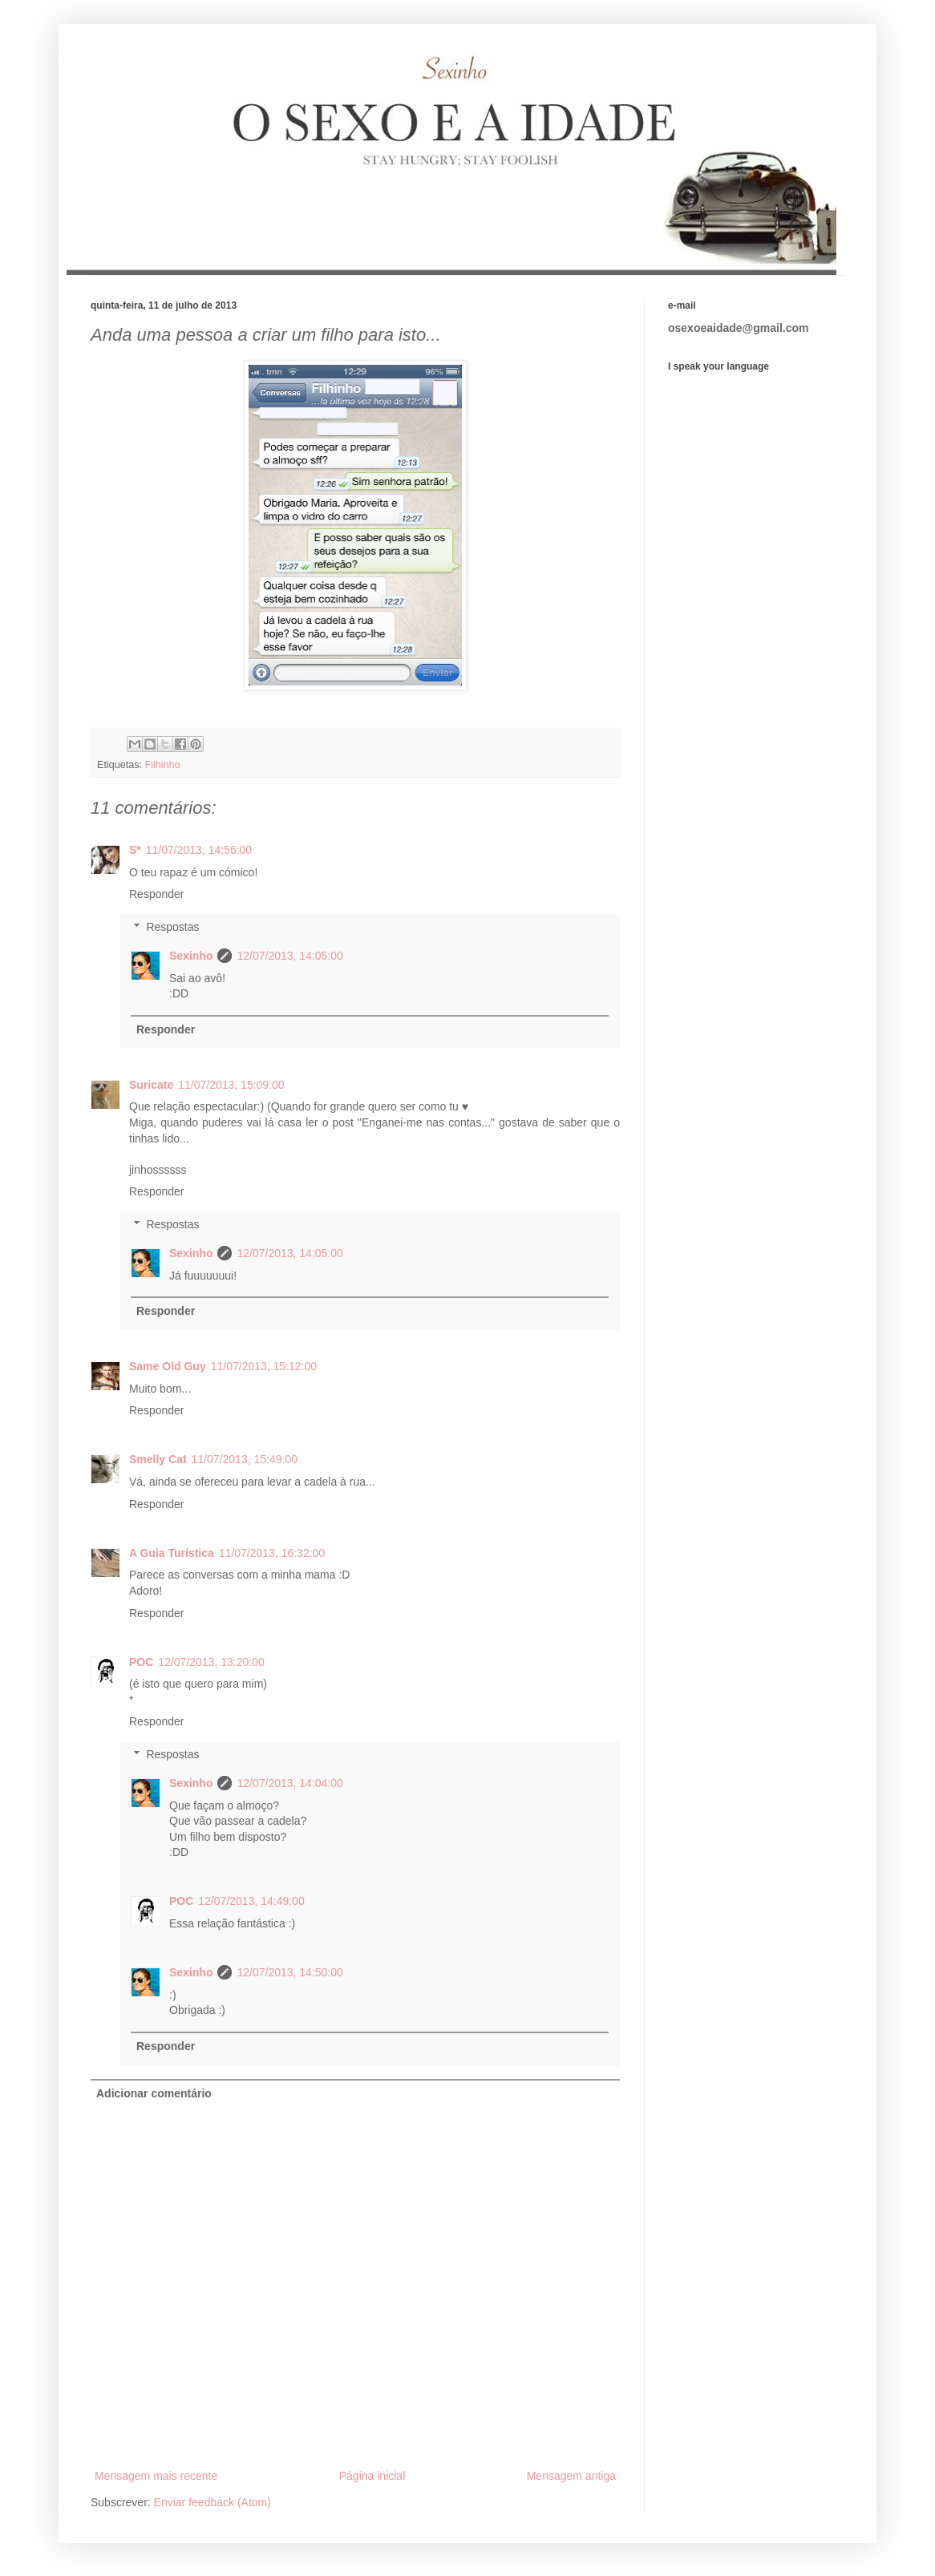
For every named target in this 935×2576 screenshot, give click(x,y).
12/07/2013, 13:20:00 (211, 1662)
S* (135, 849)
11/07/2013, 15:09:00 (231, 1084)
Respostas (172, 926)
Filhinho (162, 764)
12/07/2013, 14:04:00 (289, 1783)
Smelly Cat (158, 1459)
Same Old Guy (167, 1366)
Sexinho (190, 955)
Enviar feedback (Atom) (212, 2502)
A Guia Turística (171, 1553)
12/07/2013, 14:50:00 (289, 1972)
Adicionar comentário (154, 2093)
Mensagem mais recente (156, 2475)
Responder (156, 894)
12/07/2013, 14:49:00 (251, 1901)
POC (141, 1662)
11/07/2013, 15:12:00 (264, 1366)
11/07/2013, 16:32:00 (272, 1553)
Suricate (151, 1084)
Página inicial (372, 2475)
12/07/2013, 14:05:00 (289, 955)
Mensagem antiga (571, 2475)
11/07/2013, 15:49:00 (245, 1459)
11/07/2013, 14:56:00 (199, 849)
